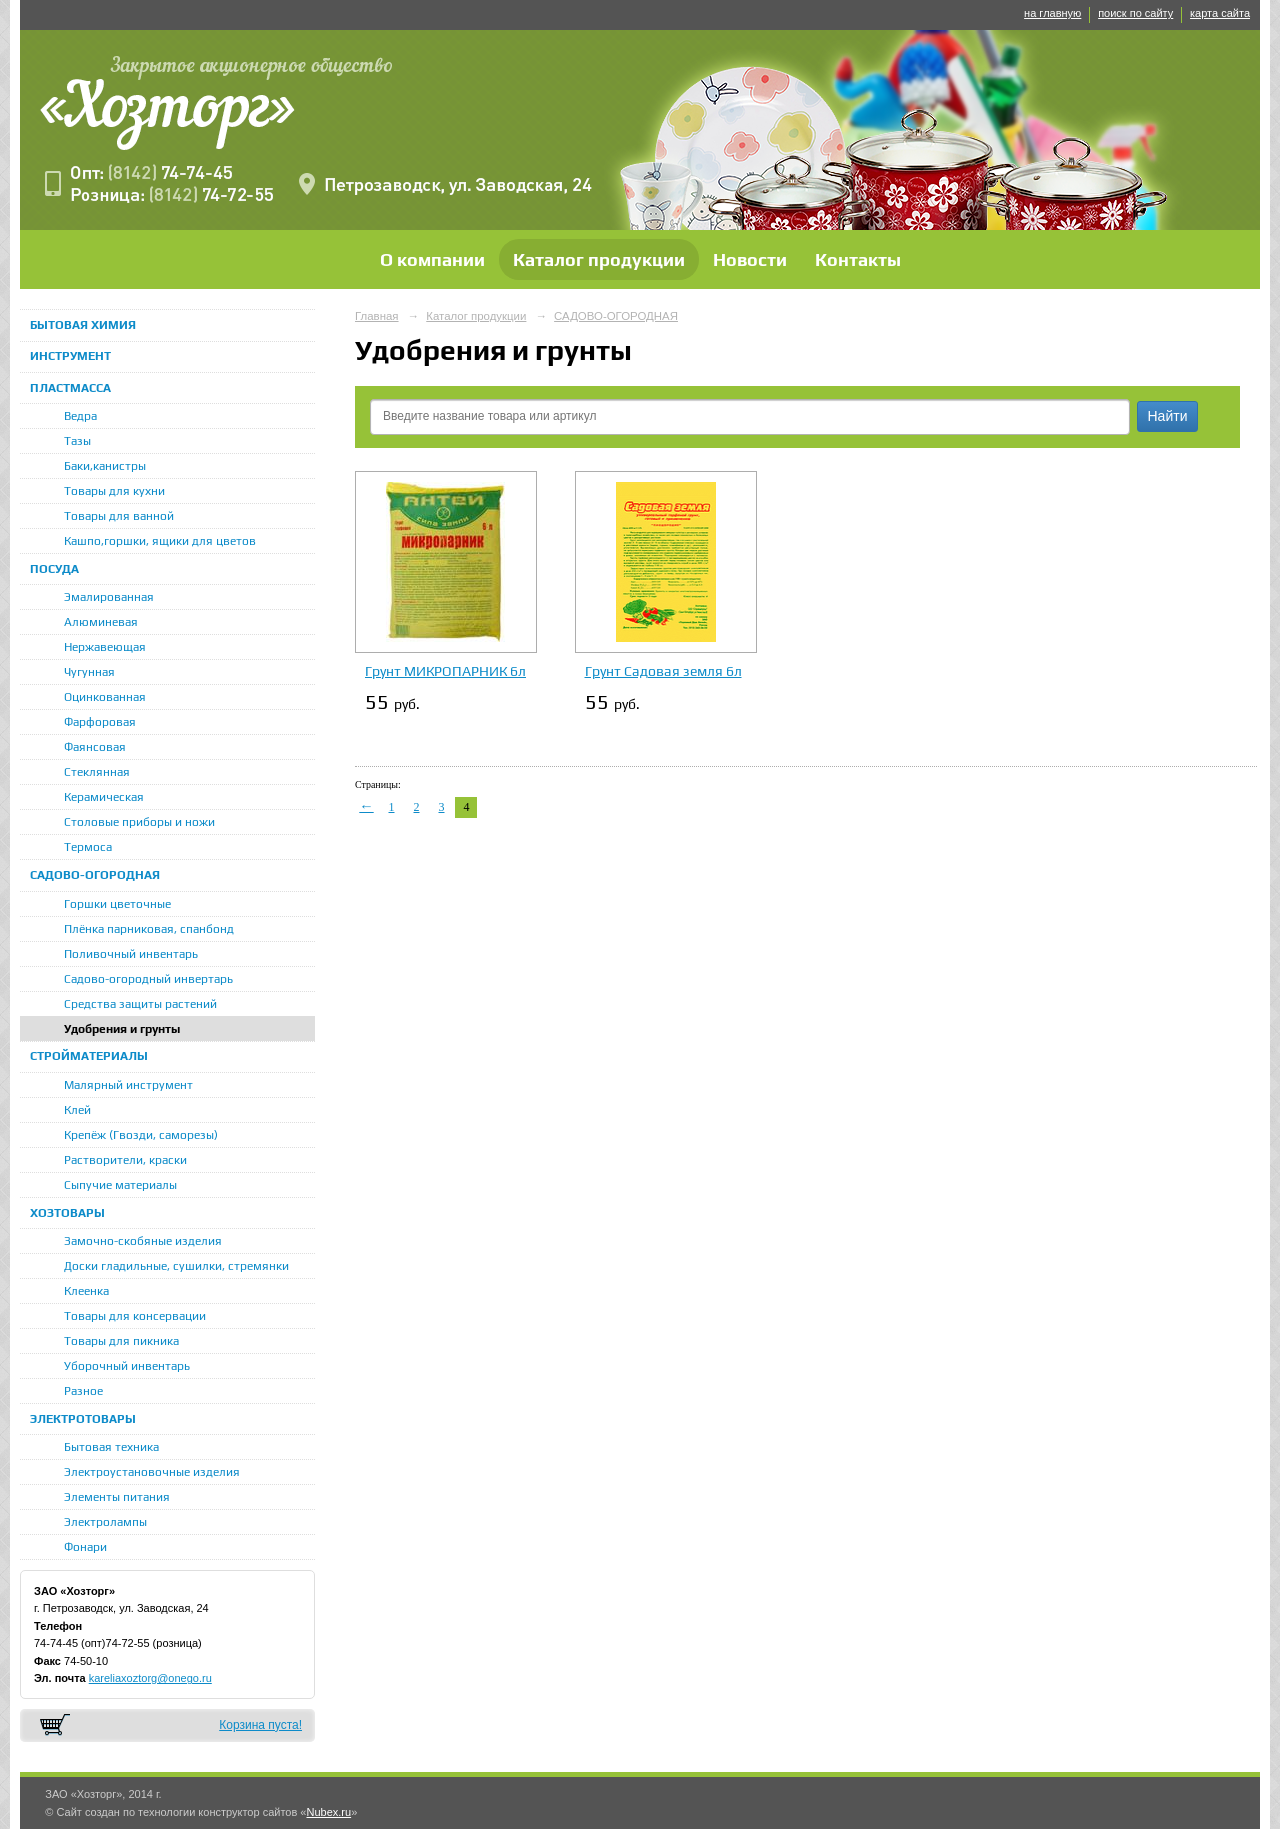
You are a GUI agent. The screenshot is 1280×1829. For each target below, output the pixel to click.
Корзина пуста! (260, 1725)
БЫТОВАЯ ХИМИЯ (83, 325)
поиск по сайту (1135, 13)
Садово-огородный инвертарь (148, 979)
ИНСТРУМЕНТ (70, 356)
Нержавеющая (105, 647)
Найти (1168, 416)
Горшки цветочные (117, 904)
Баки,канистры (105, 466)
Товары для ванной (119, 516)
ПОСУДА (54, 569)
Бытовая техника (111, 1447)
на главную (1052, 13)
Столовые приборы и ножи (139, 822)
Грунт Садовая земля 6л (663, 671)
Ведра (80, 416)
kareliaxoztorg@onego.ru (150, 1678)
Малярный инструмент (128, 1085)
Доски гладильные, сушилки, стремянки (176, 1266)
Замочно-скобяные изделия (143, 1241)
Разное (83, 1391)
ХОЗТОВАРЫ (67, 1213)
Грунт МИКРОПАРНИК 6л (445, 671)
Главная (377, 316)
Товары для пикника (121, 1341)
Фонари (85, 1547)
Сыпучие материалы (120, 1185)
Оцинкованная (105, 697)
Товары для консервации (135, 1316)
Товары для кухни (114, 491)
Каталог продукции (599, 259)
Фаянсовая (95, 747)
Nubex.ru (328, 1812)
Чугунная (89, 672)
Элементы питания (117, 1497)
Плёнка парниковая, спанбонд (149, 929)
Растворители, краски (125, 1160)
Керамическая (104, 797)
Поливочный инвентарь (131, 954)
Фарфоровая (100, 722)
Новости (750, 259)
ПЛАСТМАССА (70, 388)
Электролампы (105, 1522)
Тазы (77, 441)
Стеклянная (97, 772)
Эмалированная (109, 597)
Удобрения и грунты (122, 1029)
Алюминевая (101, 622)
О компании (432, 259)
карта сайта (1220, 13)
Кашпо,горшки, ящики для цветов (160, 541)
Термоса (88, 847)
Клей (77, 1110)
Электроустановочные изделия (152, 1472)
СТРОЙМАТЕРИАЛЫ (89, 1056)
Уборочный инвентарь (127, 1366)
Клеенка (86, 1291)
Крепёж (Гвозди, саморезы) (141, 1135)
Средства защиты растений (140, 1004)
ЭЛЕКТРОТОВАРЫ (83, 1419)
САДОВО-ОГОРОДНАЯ (95, 875)
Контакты (858, 259)
